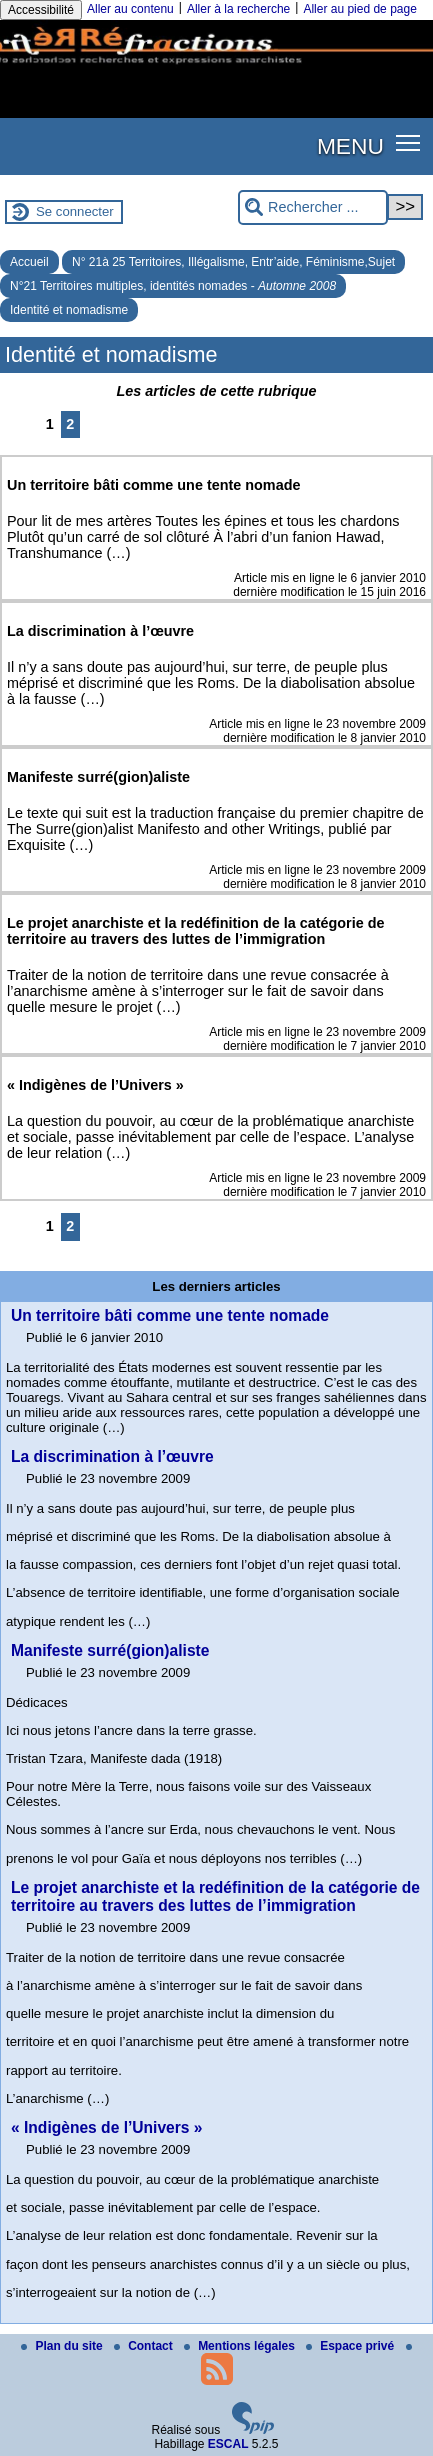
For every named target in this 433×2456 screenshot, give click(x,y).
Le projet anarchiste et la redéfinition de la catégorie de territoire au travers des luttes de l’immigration (215, 1896)
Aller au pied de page (359, 9)
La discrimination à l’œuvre (112, 1456)
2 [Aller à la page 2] (70, 424)
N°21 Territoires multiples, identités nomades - (173, 286)
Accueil (29, 262)
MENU (350, 146)
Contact (145, 2346)
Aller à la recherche (238, 9)
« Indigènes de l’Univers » (107, 2127)
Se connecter (75, 211)
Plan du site (63, 2346)
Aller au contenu (130, 9)
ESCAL (228, 2444)
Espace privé (351, 2346)
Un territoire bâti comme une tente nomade (170, 1315)
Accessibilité (41, 10)
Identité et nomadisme (69, 310)
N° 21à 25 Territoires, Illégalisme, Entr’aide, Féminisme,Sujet (233, 262)
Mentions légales (241, 2346)
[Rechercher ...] (313, 207)
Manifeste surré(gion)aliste (110, 1650)
